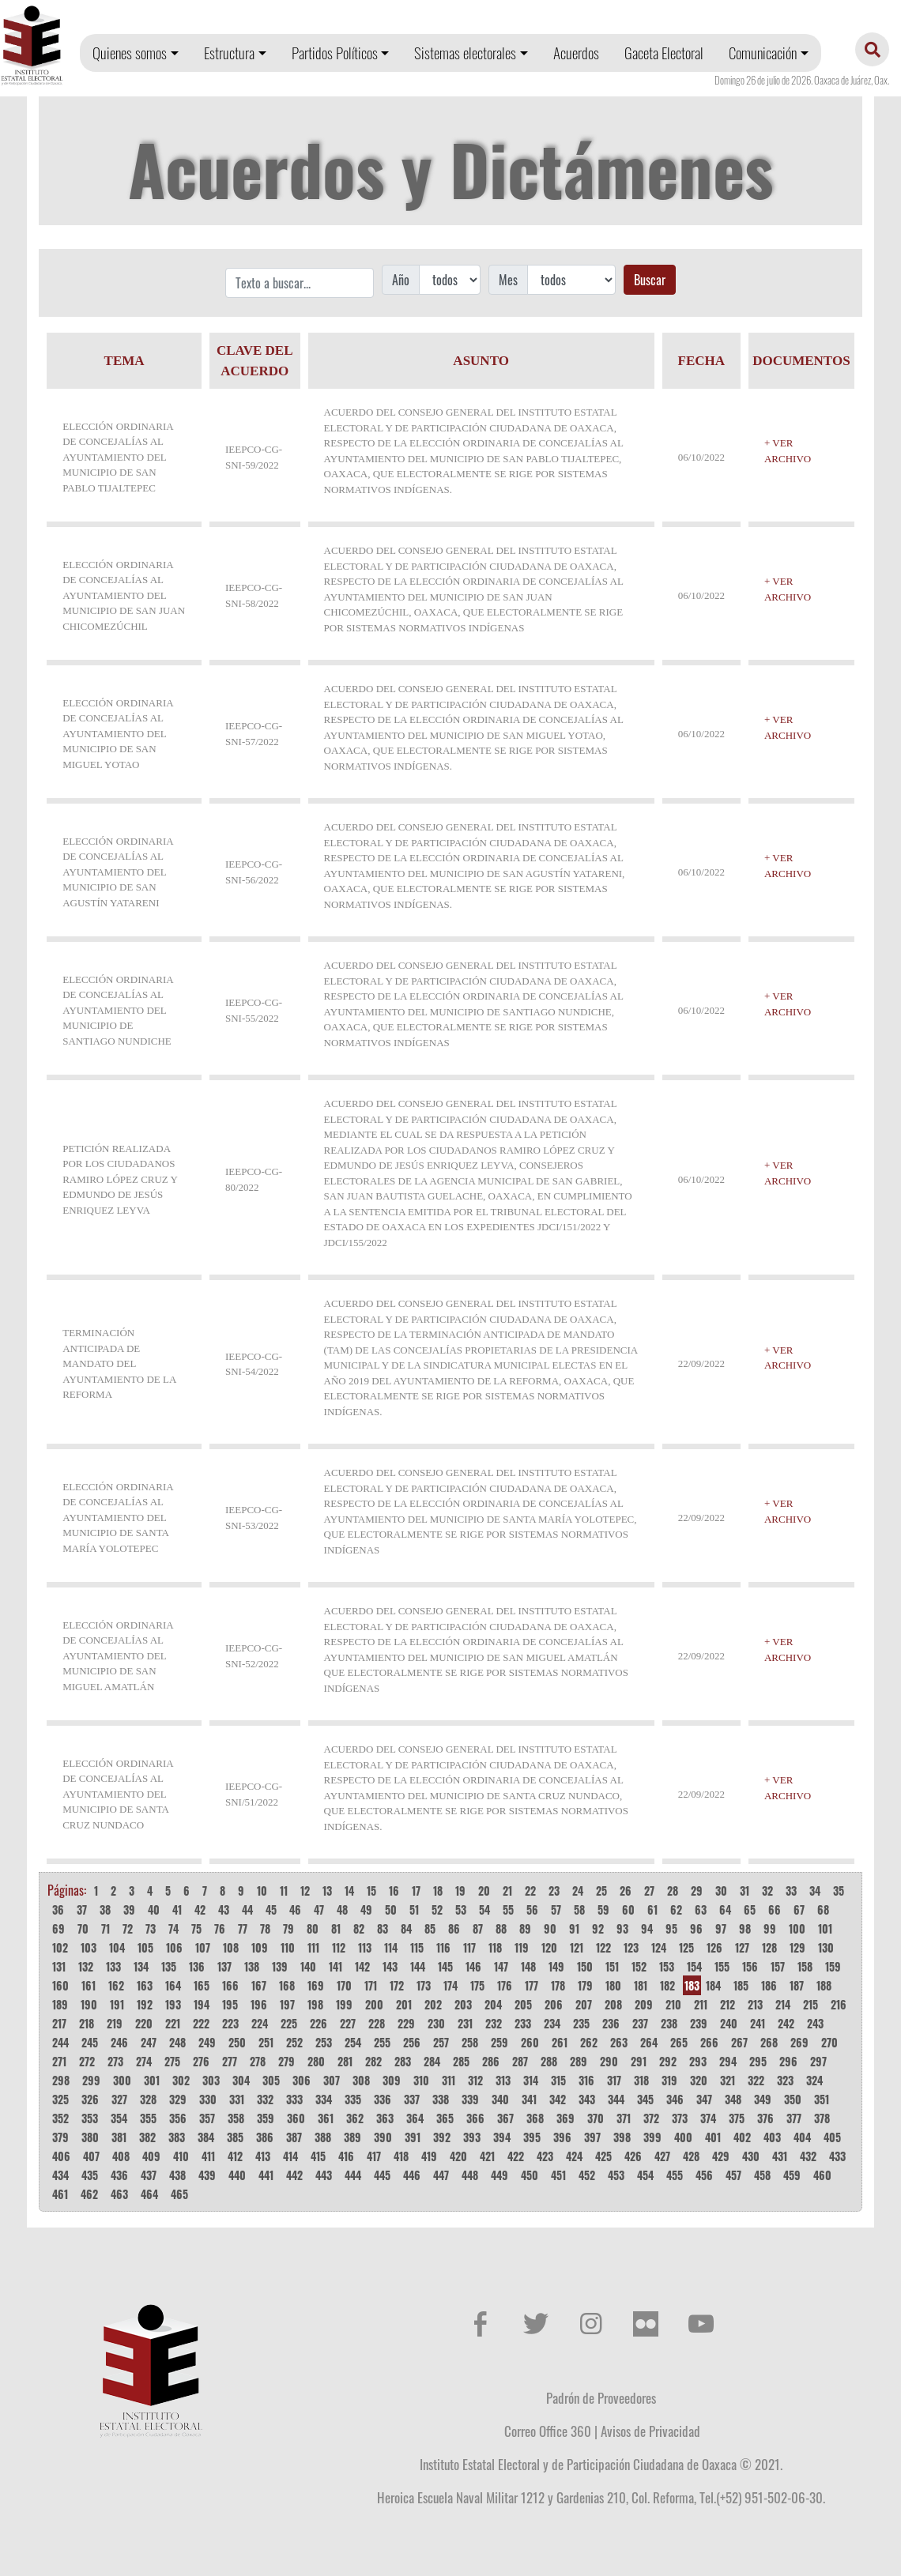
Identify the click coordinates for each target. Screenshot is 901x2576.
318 (641, 2080)
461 (60, 2194)
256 (411, 2042)
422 (515, 2156)
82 (358, 1928)
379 (60, 2137)
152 (639, 1966)
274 (144, 2061)
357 (207, 2118)
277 (229, 2061)
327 (119, 2099)
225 (289, 2023)
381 (118, 2137)
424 (574, 2156)
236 (611, 2023)
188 (823, 1985)
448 (470, 2175)
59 (603, 1909)
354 (119, 2118)
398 (622, 2137)
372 (651, 2118)
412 (235, 2156)
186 (769, 1985)
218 (86, 2023)
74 (173, 1928)
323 (785, 2080)
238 (669, 2023)
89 (525, 1928)
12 (305, 1890)
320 (698, 2080)
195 (230, 2004)
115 (417, 1947)
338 (440, 2099)
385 (235, 2137)
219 (115, 2023)
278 (258, 2061)
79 (288, 1928)
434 (60, 2175)
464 (149, 2194)
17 (416, 1890)
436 (119, 2175)
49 (366, 1909)
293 (698, 2061)
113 (364, 1947)
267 (739, 2042)
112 (338, 1947)
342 (557, 2099)
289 (578, 2061)
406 (61, 2156)
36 (58, 1909)
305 (271, 2080)
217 (59, 2023)
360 (296, 2118)
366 (475, 2118)
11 (284, 1890)
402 (742, 2137)
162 (116, 1985)
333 (294, 2099)
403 (772, 2137)
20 (484, 1890)
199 (344, 2004)
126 (714, 1947)
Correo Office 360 (547, 2430)
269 (799, 2042)
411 (208, 2156)
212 (727, 2004)
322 (756, 2080)
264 (649, 2042)
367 (505, 2118)
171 (370, 1985)
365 (445, 2118)
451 (558, 2175)
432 (808, 2156)
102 (60, 1947)
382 (147, 2137)
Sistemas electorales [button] (465, 52)
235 (581, 2023)
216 (838, 2004)
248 (177, 2042)
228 (376, 2023)
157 (778, 1966)
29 (697, 1890)
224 (259, 2023)
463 (119, 2194)
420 (458, 2156)
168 (287, 1985)
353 (89, 2118)
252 (294, 2042)
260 (530, 2042)
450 (529, 2175)
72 (128, 1928)
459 (792, 2175)
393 (472, 2137)
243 (815, 2023)
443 (323, 2175)
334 (323, 2099)
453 (616, 2175)
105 (145, 1947)
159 (833, 1966)
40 (154, 1909)
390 (383, 2137)
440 (237, 2175)
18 (438, 1890)
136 (197, 1966)
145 (445, 1966)
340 (500, 2099)
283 (402, 2061)
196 (259, 2004)
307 (331, 2080)
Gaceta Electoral (663, 52)
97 (720, 1928)
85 (429, 1928)
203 (463, 2004)
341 (529, 2099)
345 (645, 2099)
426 (633, 2156)
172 (397, 1985)
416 (346, 2156)
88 (501, 1928)
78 (265, 1928)
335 (353, 2099)
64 (725, 1909)
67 (799, 1909)
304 (241, 2080)
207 (583, 2004)
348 (733, 2099)
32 (767, 1890)
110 (288, 1947)
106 (174, 1947)
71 (105, 1928)
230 (436, 2023)
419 (429, 2156)
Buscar (649, 279)
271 (59, 2061)
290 (609, 2061)
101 (825, 1928)
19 (460, 1890)
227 (348, 2023)
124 (658, 1947)
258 (470, 2042)
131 (59, 1966)
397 (592, 2137)
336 (382, 2099)
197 (287, 2004)
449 (499, 2175)
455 (674, 2175)
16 (394, 1890)
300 (122, 2080)
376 (765, 2118)
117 (469, 1947)
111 (313, 1947)
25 (601, 1890)
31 (744, 1890)
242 (786, 2023)
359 (265, 2118)
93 (622, 1928)
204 (493, 2004)
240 (728, 2023)
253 (323, 2042)
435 (89, 2175)
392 (441, 2137)
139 (280, 1966)
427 (662, 2156)
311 (448, 2080)
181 (640, 1985)
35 (838, 1890)
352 (60, 2118)
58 (579, 1909)
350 (792, 2099)
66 (774, 1909)
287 (520, 2061)
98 (745, 1928)
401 (713, 2137)
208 (613, 2004)
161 (88, 1985)
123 (631, 1947)
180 (613, 1985)
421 (487, 2156)
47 (319, 1909)
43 (223, 1909)
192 (145, 2004)
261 (559, 2042)
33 (791, 1890)
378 (822, 2118)
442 (294, 2175)
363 (385, 2118)
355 (148, 2118)
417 (374, 2156)
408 (121, 2156)
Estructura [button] (229, 52)
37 (82, 1909)
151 (612, 1966)
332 (265, 2099)
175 (477, 1985)
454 (645, 2175)
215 (810, 2004)
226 (318, 2023)
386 (264, 2137)
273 (115, 2061)
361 (326, 2118)
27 (649, 1890)
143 (390, 1966)
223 (230, 2023)
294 (728, 2061)
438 (177, 2175)
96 (696, 1928)
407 (91, 2156)
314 (530, 2080)
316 (586, 2080)
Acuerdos (576, 52)
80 (313, 1928)
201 (404, 2004)
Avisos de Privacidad (650, 2430)
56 (532, 1909)
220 (144, 2023)
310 (421, 2080)
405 (832, 2137)
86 (454, 1928)
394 (502, 2137)
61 (652, 1909)
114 (391, 1947)
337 (412, 2099)
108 (231, 1947)
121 (576, 1947)
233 (523, 2023)
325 (60, 2099)
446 (411, 2175)
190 (89, 2004)
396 (562, 2137)
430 (751, 2156)
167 (258, 1985)
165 (201, 1985)
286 (491, 2061)
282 (373, 2061)
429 (720, 2156)
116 (443, 1947)
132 (85, 1966)
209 (644, 2004)
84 (406, 1928)
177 (531, 1985)
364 (415, 2118)
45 (271, 1909)
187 (797, 1985)
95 (671, 1928)
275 (172, 2061)
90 (550, 1928)
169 (315, 1985)
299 (91, 2080)
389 (352, 2137)
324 (814, 2080)
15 (371, 1890)
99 (769, 1928)
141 (335, 1966)
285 (461, 2061)
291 (639, 2061)
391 (412, 2137)
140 (308, 1966)
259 (499, 2042)
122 (603, 1947)
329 (178, 2099)
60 (628, 1909)
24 (577, 1890)
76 (219, 1928)
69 (58, 1928)
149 (556, 1966)
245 (89, 2042)
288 (549, 2061)
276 (201, 2061)
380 (90, 2137)
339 (470, 2099)
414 (290, 2156)
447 (441, 2175)
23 (554, 1890)
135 (168, 1966)
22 (530, 1890)
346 (675, 2099)
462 (89, 2194)
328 (148, 2099)
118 (495, 1947)
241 (757, 2023)
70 (83, 1928)
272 (87, 2061)
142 (362, 1966)
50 (391, 1909)
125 (686, 1947)
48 (342, 1909)
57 (556, 1909)
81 (336, 1928)
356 (178, 2118)
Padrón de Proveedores (601, 2397)
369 (565, 2118)
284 (432, 2061)
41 (177, 1909)
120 (549, 1947)
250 (237, 2042)
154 (694, 1966)
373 (680, 2118)
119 (522, 1947)
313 (503, 2080)
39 (129, 1909)
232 (493, 2023)
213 (755, 2004)
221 (172, 2023)
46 (295, 1909)
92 (598, 1928)
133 (113, 1966)
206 (554, 2004)
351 (821, 2099)
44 (247, 1909)
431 (779, 2156)
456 (704, 2175)
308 (361, 2080)
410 (181, 2156)
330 (208, 2099)
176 (504, 1985)
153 (666, 1966)
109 (259, 1947)
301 (152, 2080)
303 (211, 2080)
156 (750, 1966)
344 (616, 2099)
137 (224, 1966)
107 (202, 1947)
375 (737, 2118)
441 (265, 2175)
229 (406, 2023)
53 (460, 1909)
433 (837, 2156)
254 (353, 2042)
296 (788, 2061)
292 (668, 2061)
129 (797, 1947)
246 (119, 2042)
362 (355, 2118)
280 (316, 2061)
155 (721, 1966)
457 (733, 2175)
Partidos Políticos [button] (335, 52)
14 (349, 1890)
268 (769, 2042)
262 (589, 2042)
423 (545, 2156)
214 (782, 2004)
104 (117, 1947)
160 (60, 1985)
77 (242, 1928)
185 (740, 1985)
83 (382, 1928)
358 (236, 2118)
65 (750, 1909)
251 (265, 2042)
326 (90, 2099)
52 (437, 1909)
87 (478, 1928)
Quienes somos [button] (129, 52)
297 (818, 2061)
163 (145, 1985)
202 (433, 2004)
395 (532, 2137)
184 (713, 1985)
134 (141, 1966)
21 (507, 1890)
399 (652, 2137)
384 (206, 2137)
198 (315, 2004)
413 (262, 2156)
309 (392, 2080)
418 (401, 2156)
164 (173, 1985)
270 (829, 2042)
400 (683, 2137)
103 (88, 1947)
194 (201, 2004)
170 (344, 1985)
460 (822, 2175)
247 (148, 2042)
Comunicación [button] (763, 52)
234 (552, 2023)
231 (465, 2023)
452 (587, 2175)
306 (301, 2080)
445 (382, 2175)
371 (623, 2118)
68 (823, 1909)
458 (762, 2175)
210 (673, 2004)
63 (701, 1909)
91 (574, 1928)
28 (672, 1890)
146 (473, 1966)
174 (450, 1985)
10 (262, 1890)
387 (294, 2137)
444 (353, 2175)
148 (528, 1966)
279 (286, 2061)
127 (742, 1947)
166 (230, 1985)
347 (704, 2099)
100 (797, 1928)
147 (501, 1966)
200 (374, 2004)
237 (640, 2023)
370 (595, 2118)
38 (105, 1909)
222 (201, 2023)
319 (669, 2080)
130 (826, 1947)
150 (585, 1966)
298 (61, 2080)
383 (176, 2137)
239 (698, 2023)
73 (150, 1928)
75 (196, 1928)
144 (417, 1966)
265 (679, 2042)
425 (603, 2156)
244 (60, 2042)
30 (721, 1890)
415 (318, 2156)
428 (691, 2156)
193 (173, 2004)
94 (647, 1928)
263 (619, 2042)
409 (151, 2156)
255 (382, 2042)
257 (441, 2042)
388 (323, 2137)
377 (793, 2118)
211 (700, 2004)
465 (179, 2194)
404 (802, 2137)
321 (727, 2080)
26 (625, 1890)
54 (484, 1909)
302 (181, 2080)
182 (667, 1985)
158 (804, 1966)
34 (814, 1890)
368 (535, 2118)
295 (758, 2061)
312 (475, 2080)
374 (708, 2118)
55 (508, 1909)
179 (585, 1985)
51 (414, 1909)
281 (344, 2061)
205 (523, 2004)
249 (207, 2042)
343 (587, 2099)
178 (558, 1985)
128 (769, 1947)
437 (148, 2175)
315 (558, 2080)
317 (614, 2080)
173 (424, 1985)
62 (676, 1909)
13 (327, 1890)
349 (762, 2099)
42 (199, 1909)
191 (117, 2004)
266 (709, 2042)
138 (251, 1966)
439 (207, 2175)
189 (60, 2004)
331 (236, 2099)
